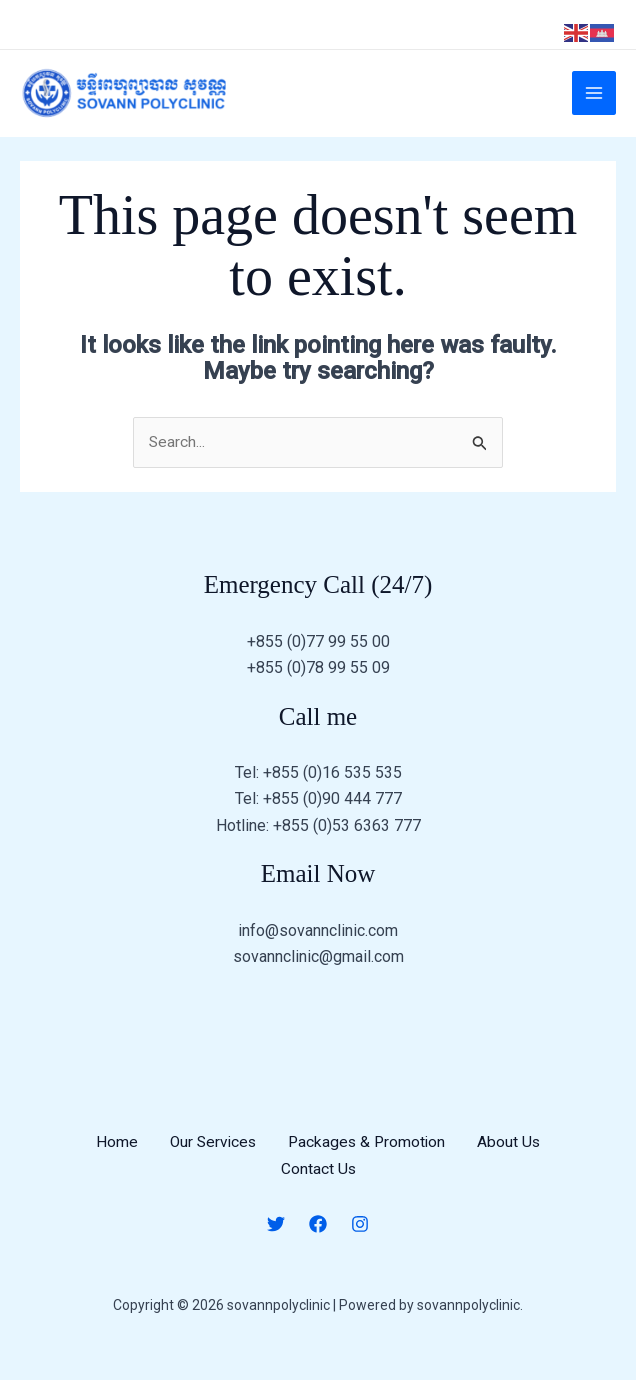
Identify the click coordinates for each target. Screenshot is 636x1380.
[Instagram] (360, 1234)
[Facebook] (318, 1234)
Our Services (211, 1153)
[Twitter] (276, 1234)
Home (113, 1153)
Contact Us (318, 1179)
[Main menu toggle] (594, 99)
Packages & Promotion (368, 1153)
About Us (513, 1153)
